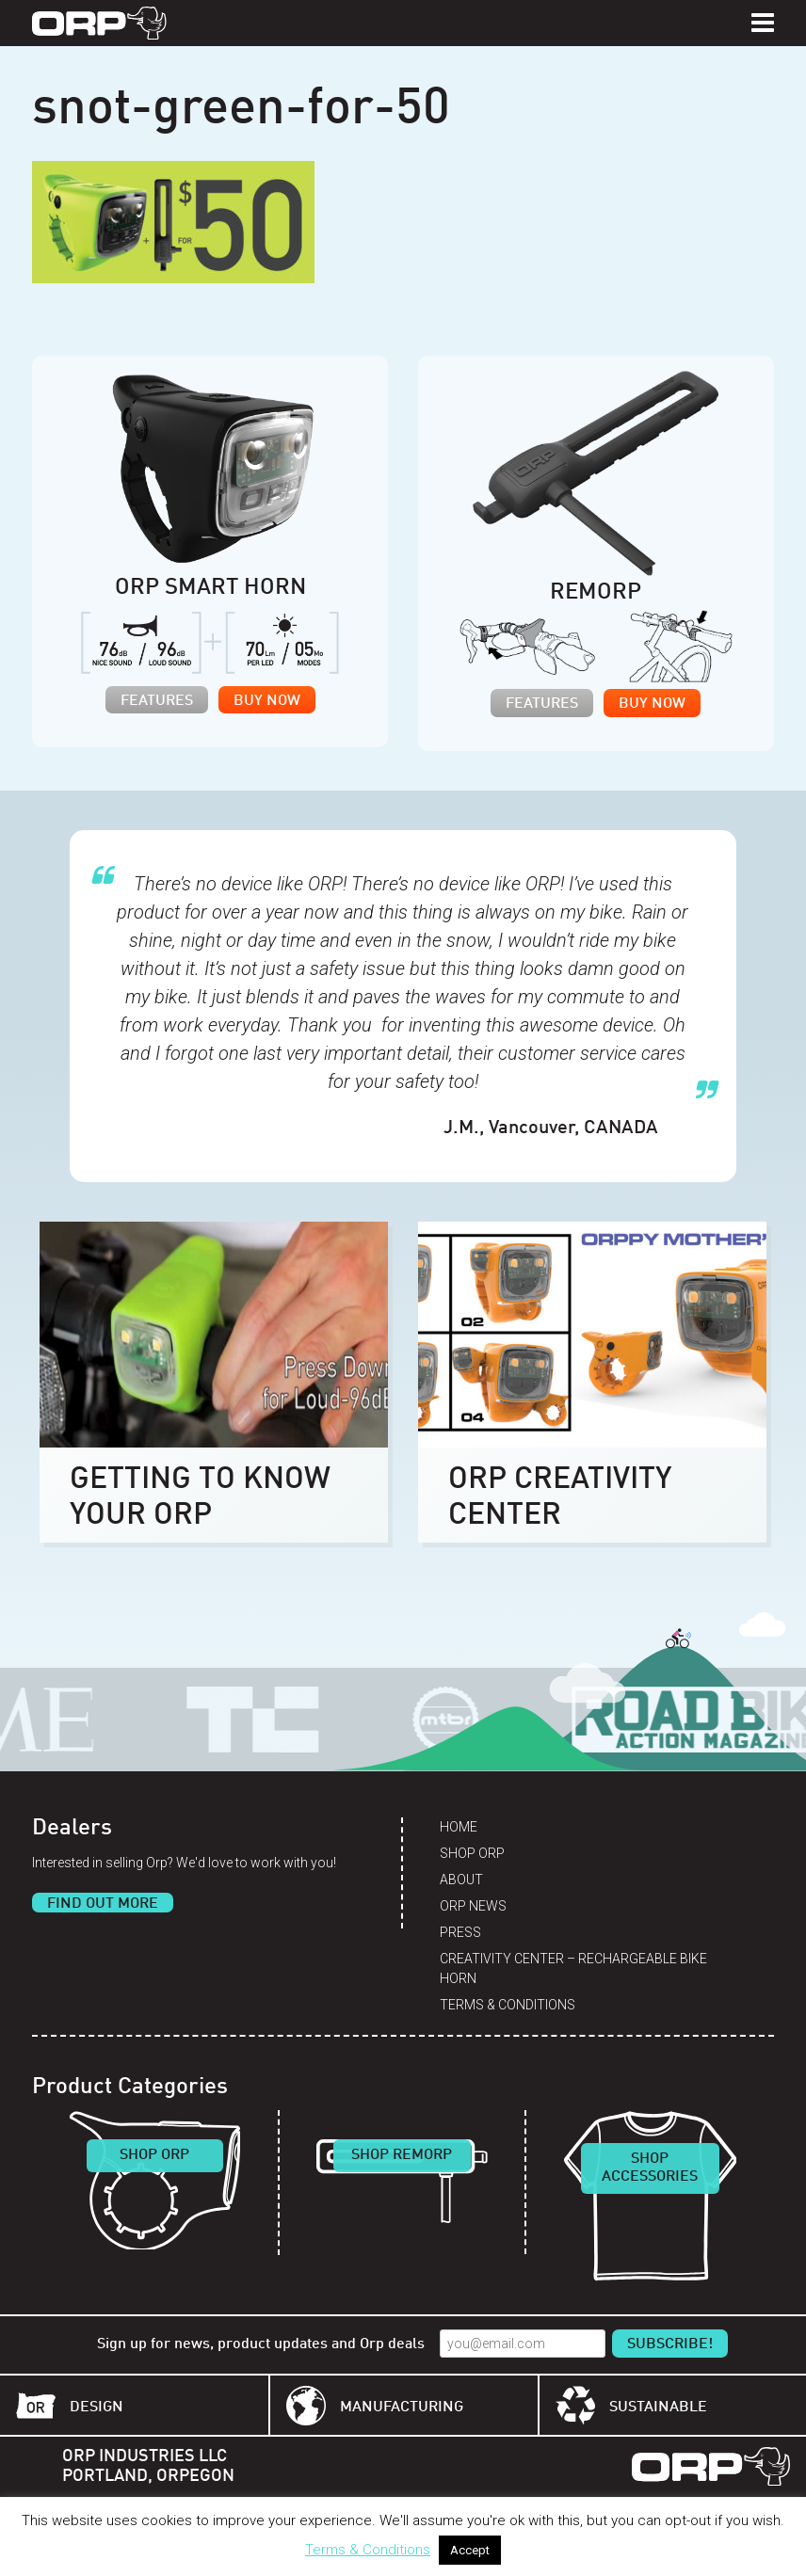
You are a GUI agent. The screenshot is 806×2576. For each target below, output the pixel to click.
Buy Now (267, 701)
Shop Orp (472, 1853)
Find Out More (102, 1904)
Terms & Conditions (507, 2004)
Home (458, 1826)
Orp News (473, 1905)
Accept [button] (470, 2550)
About (461, 1879)
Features (157, 701)
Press (460, 1932)
